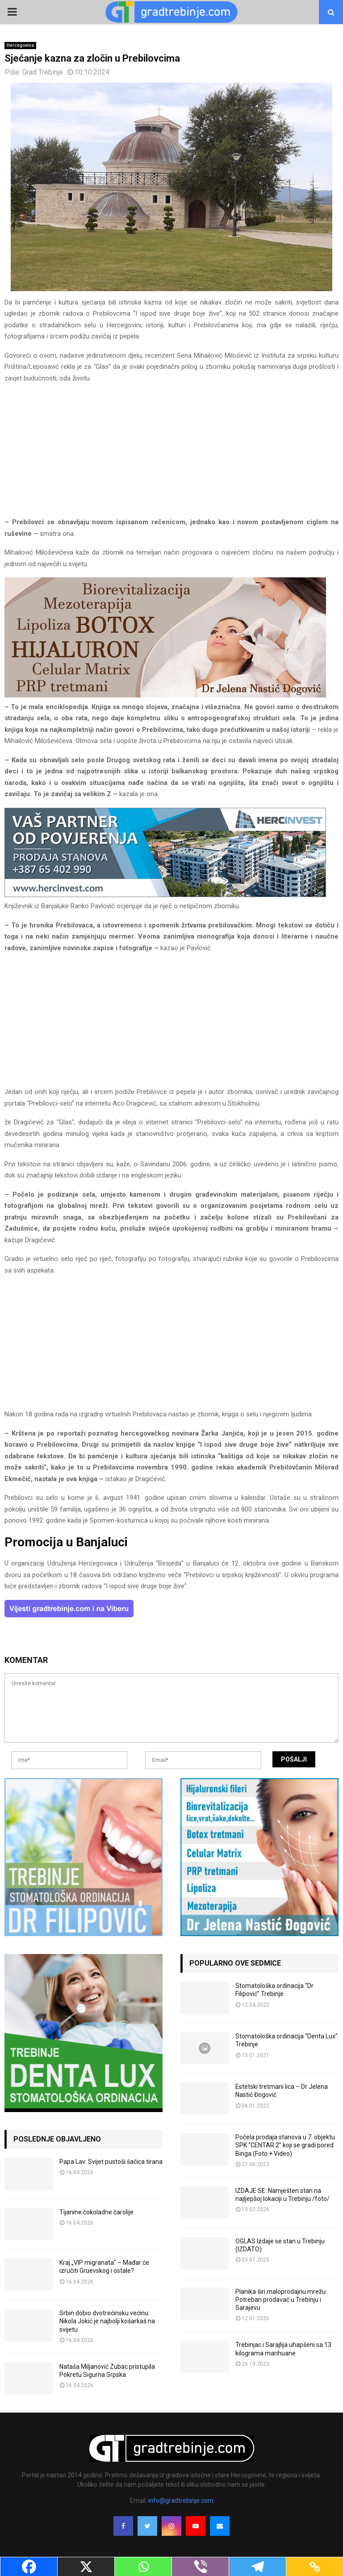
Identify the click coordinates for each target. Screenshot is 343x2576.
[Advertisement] (171, 454)
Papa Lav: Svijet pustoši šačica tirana (111, 2161)
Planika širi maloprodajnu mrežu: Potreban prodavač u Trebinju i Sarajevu (281, 2299)
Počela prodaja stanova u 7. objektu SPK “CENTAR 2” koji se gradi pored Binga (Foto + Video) (285, 2145)
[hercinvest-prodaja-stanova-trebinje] (165, 895)
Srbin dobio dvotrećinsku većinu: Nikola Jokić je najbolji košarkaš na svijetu (107, 2321)
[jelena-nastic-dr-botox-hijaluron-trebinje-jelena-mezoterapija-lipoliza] (165, 695)
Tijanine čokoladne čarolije (96, 2212)
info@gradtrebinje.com (180, 2500)
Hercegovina (20, 45)
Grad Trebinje (42, 72)
